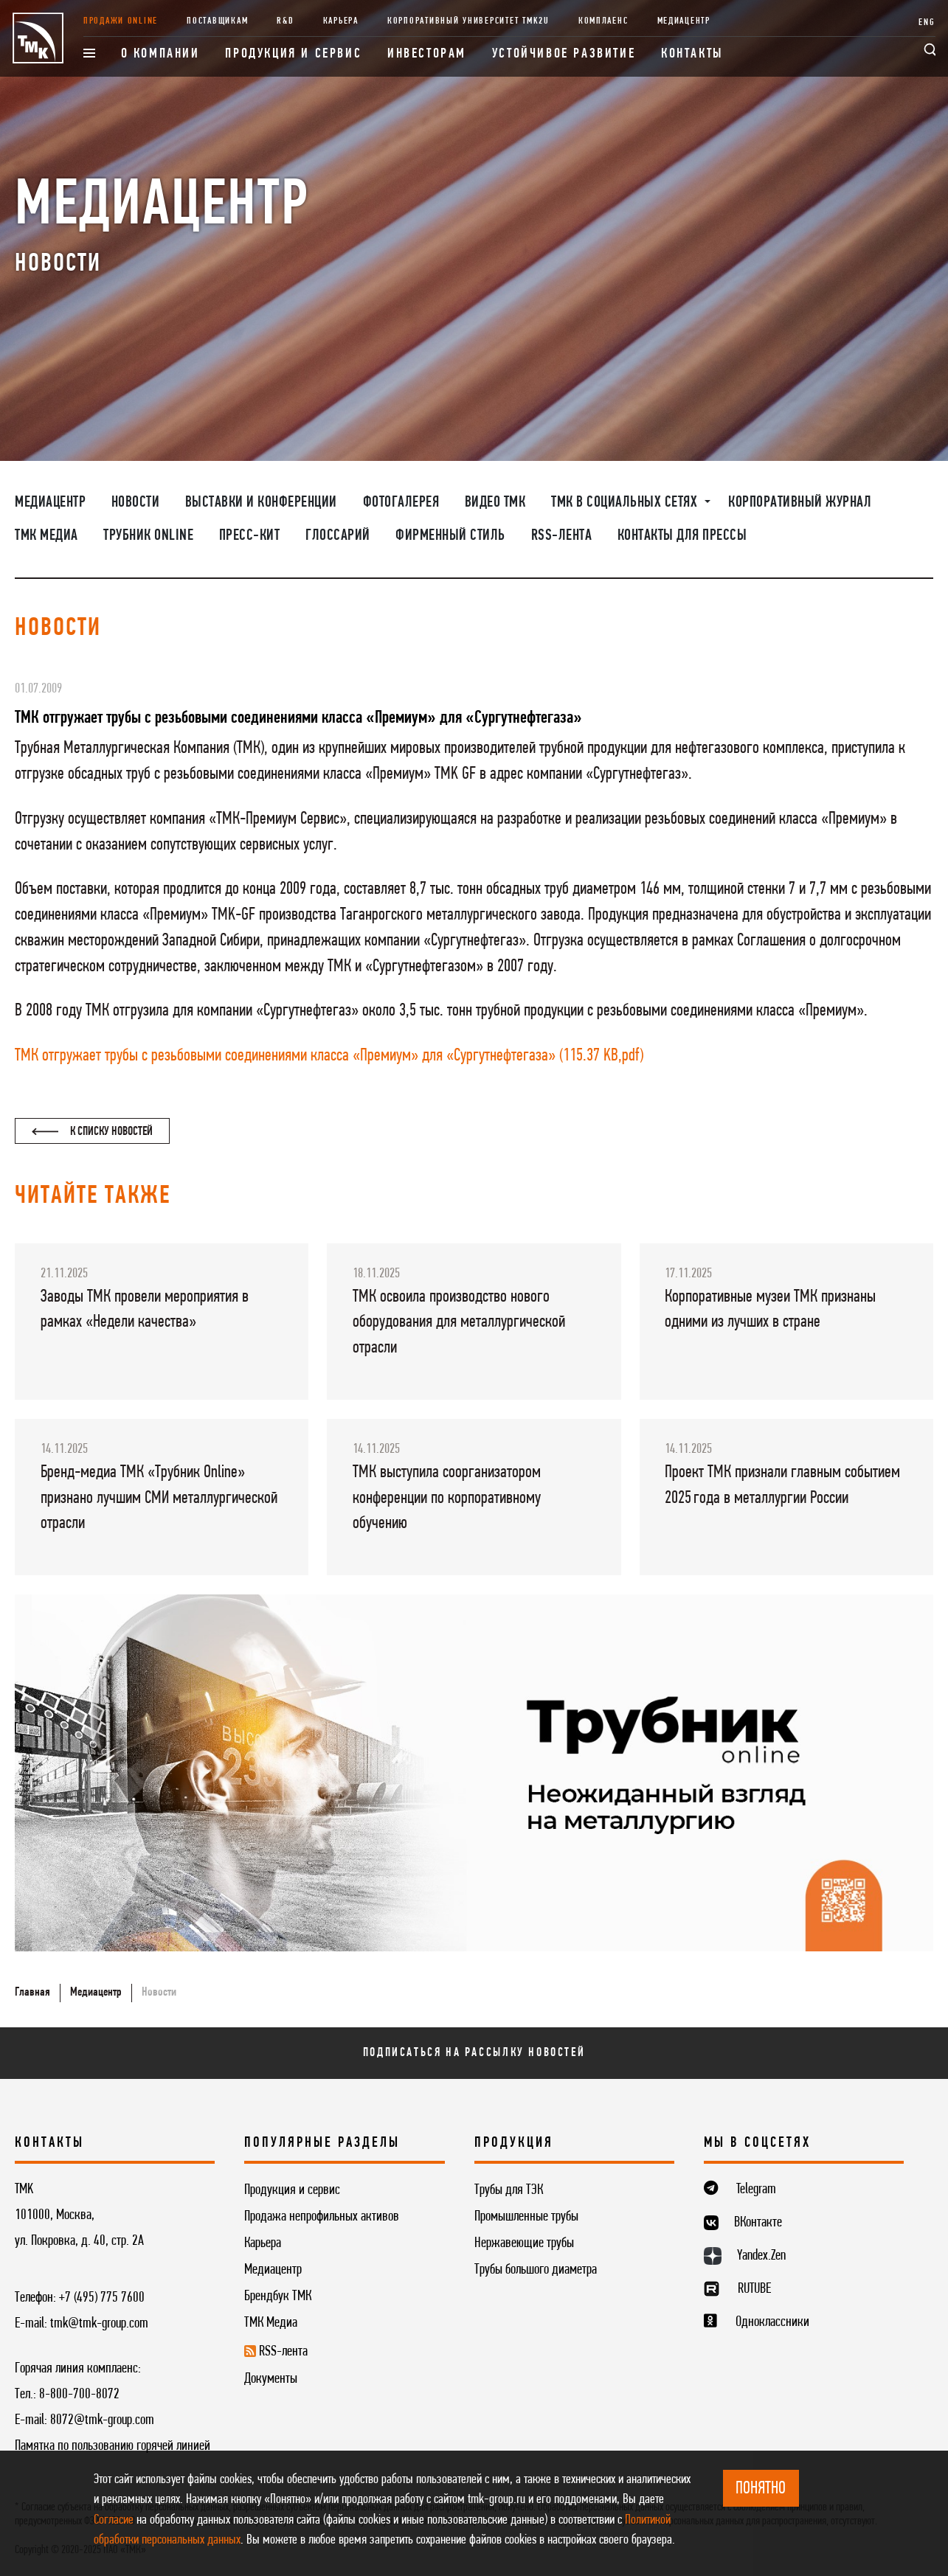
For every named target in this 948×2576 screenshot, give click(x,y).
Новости (135, 502)
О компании (160, 54)
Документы (270, 2379)
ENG (926, 22)
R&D (285, 21)
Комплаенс (603, 21)
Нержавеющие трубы (524, 2243)
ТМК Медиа (46, 536)
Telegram (756, 2189)
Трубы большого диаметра (535, 2270)
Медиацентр (683, 21)
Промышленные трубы (526, 2216)
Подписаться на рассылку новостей (474, 2052)
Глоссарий (337, 536)
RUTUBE (754, 2289)
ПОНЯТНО (761, 2489)
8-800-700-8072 (79, 2394)
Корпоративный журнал (799, 502)
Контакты (692, 54)
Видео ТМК (495, 502)
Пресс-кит (249, 536)
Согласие (114, 2520)
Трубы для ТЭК (508, 2190)
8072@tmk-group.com (102, 2420)
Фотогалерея (401, 502)
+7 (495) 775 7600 (102, 2298)
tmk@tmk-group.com (99, 2323)
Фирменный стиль (450, 536)
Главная (32, 1992)
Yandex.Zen (761, 2256)
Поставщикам (217, 21)
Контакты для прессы (682, 536)
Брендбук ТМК (277, 2296)
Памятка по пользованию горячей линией (112, 2446)
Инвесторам (426, 54)
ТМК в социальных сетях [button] (626, 502)
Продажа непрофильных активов (321, 2216)
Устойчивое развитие (564, 54)
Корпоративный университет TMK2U (468, 21)
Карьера (341, 21)
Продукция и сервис (293, 54)
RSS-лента (561, 536)
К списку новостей (92, 1131)
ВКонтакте (758, 2222)
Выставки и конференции (261, 502)
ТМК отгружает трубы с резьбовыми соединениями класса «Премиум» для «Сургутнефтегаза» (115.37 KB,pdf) (329, 1056)
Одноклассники (772, 2322)
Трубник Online (148, 536)
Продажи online (120, 21)
